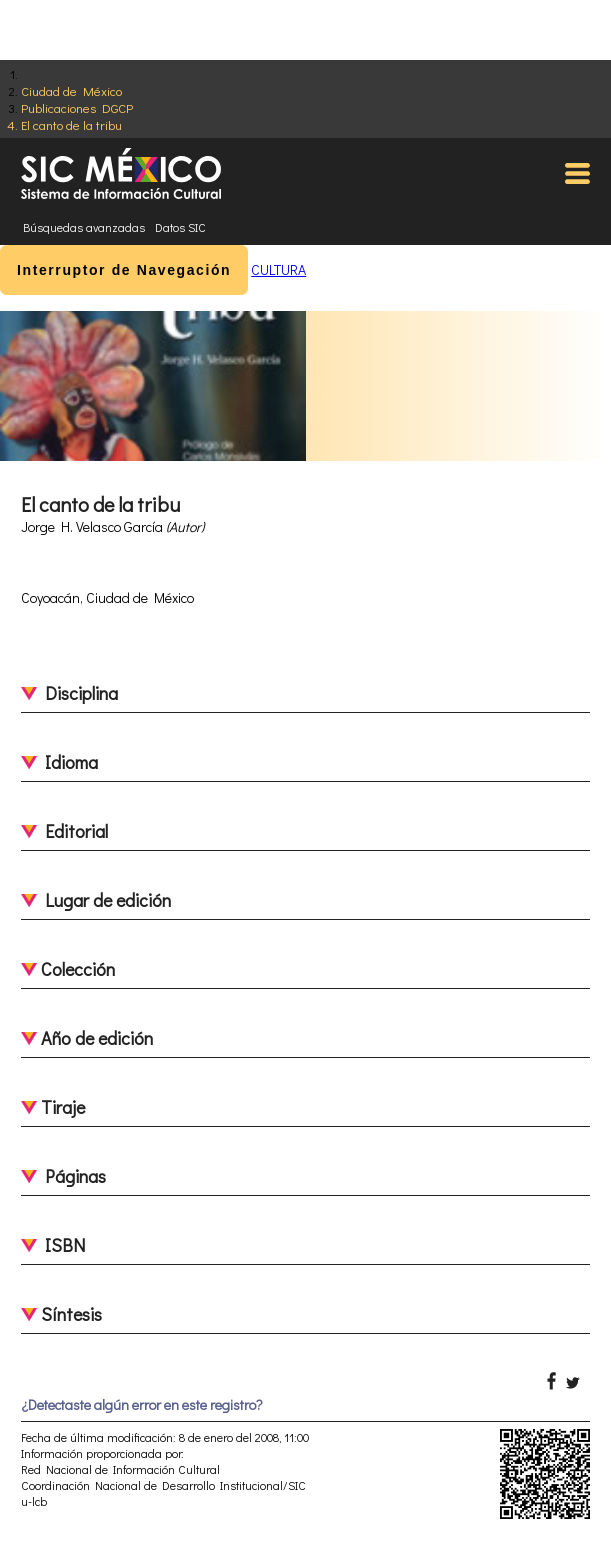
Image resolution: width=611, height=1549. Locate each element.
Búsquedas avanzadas (84, 227)
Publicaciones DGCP (77, 107)
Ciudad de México (71, 90)
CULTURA (278, 269)
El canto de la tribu (71, 124)
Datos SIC (180, 227)
